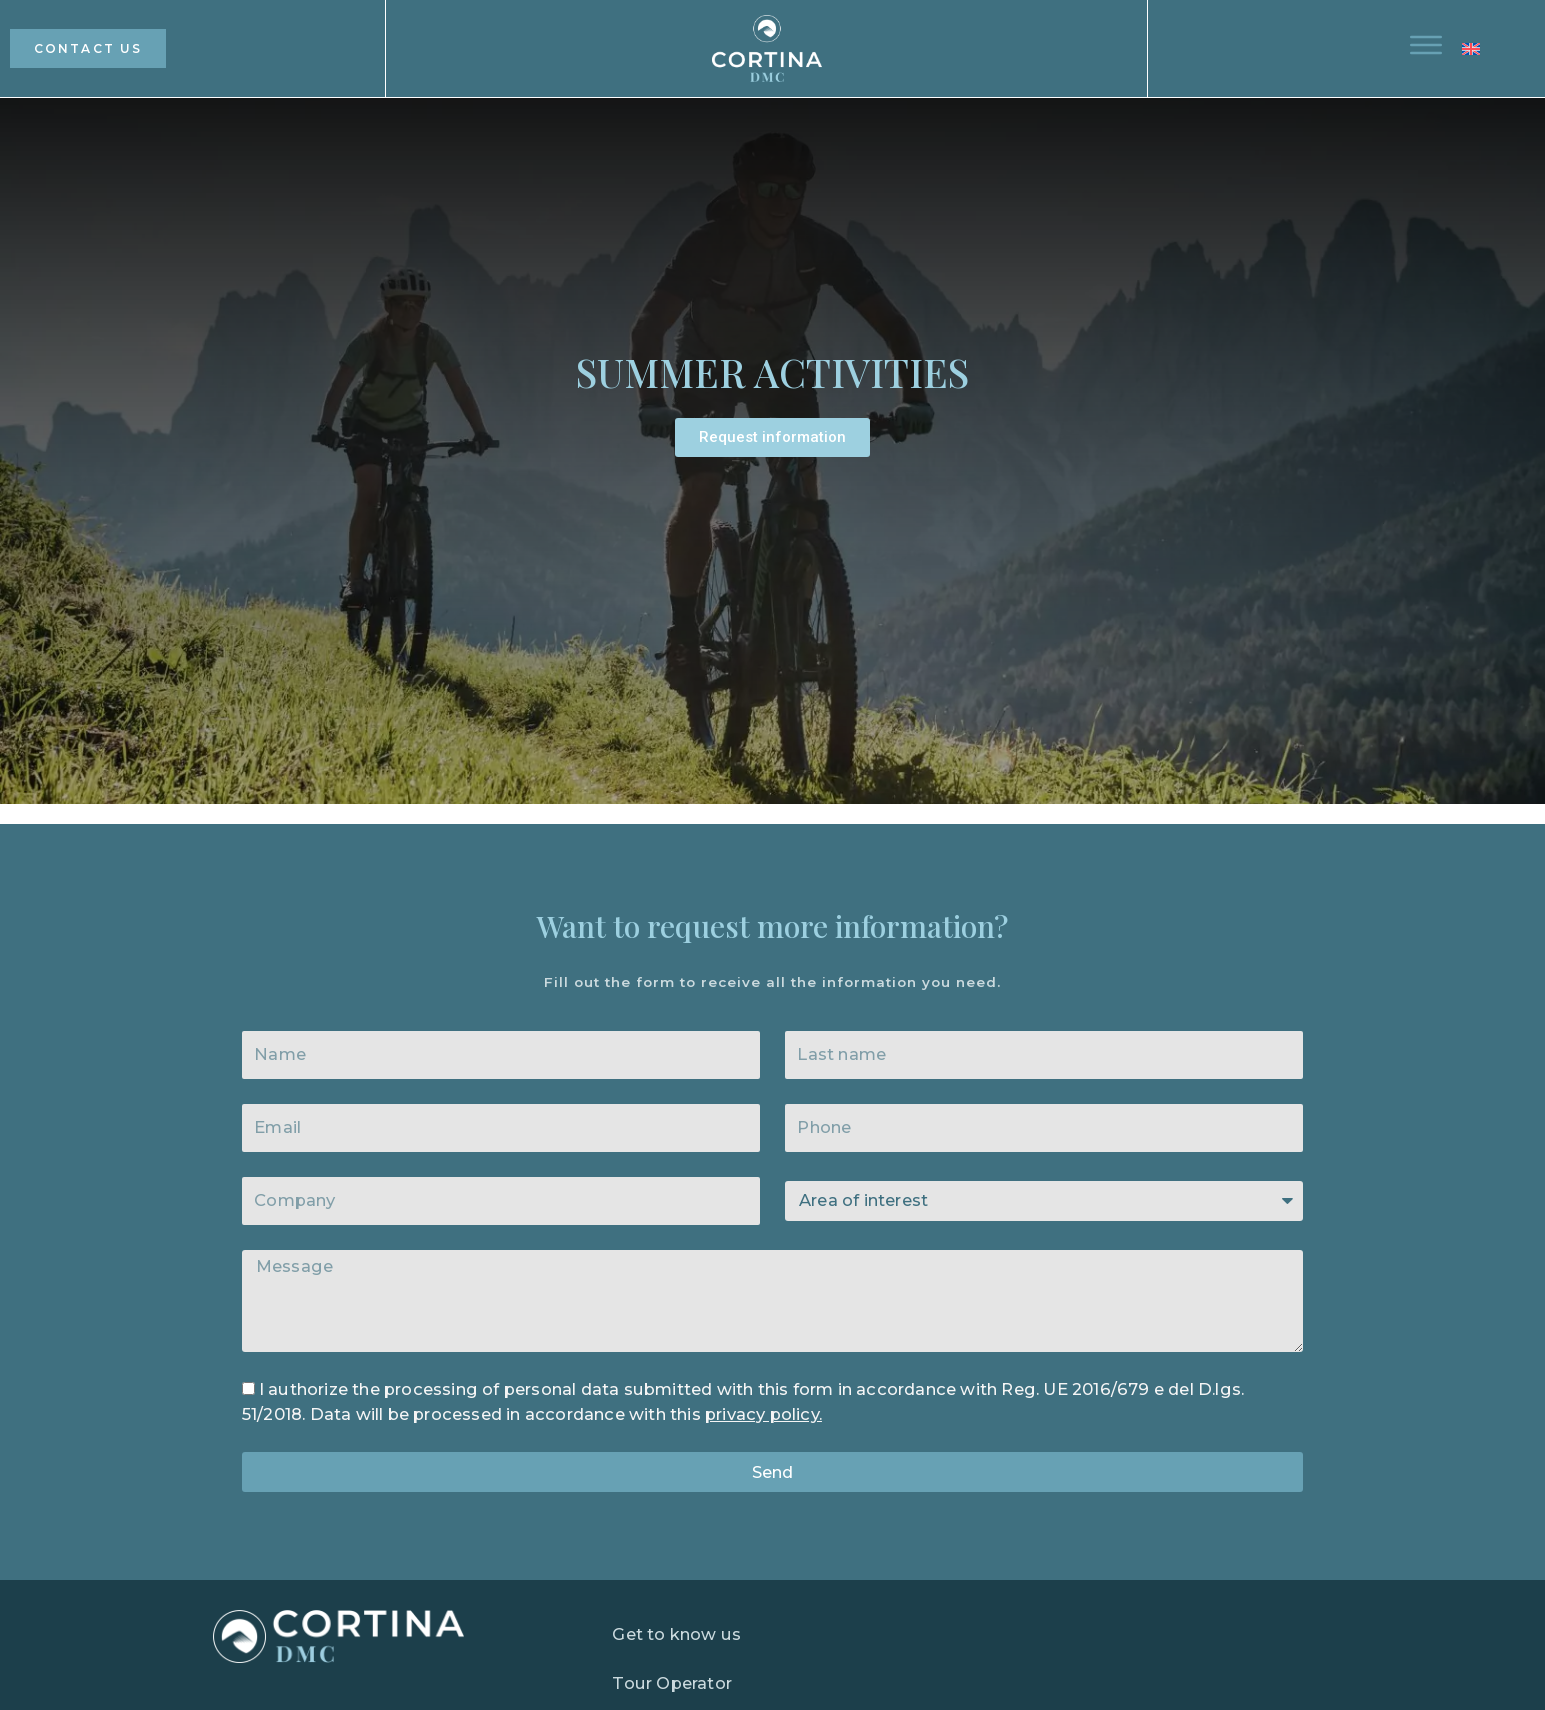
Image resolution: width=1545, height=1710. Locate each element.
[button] (1483, 48)
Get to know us (676, 1634)
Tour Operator (672, 1683)
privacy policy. (763, 1414)
